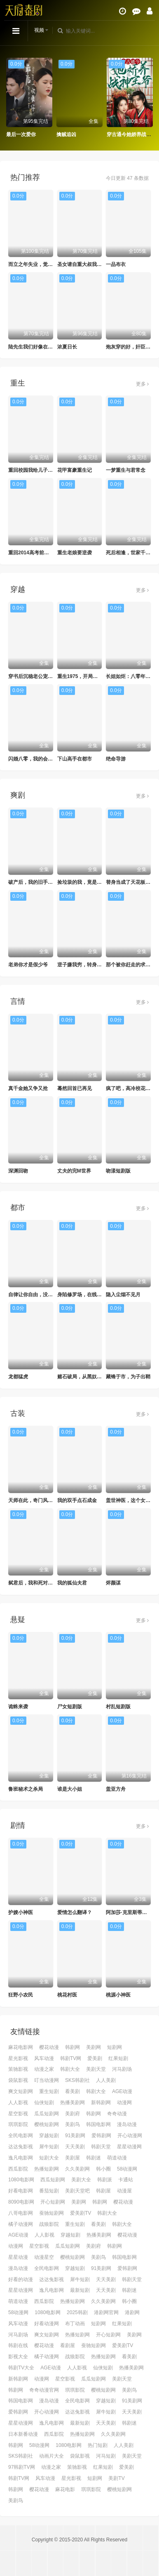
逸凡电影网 (20, 2158)
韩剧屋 (103, 2191)
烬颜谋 (113, 1583)
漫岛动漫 (127, 2124)
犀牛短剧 (49, 2147)
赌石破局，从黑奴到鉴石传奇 (89, 1377)
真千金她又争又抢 (28, 1088)
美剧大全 (81, 2180)
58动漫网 (127, 2169)
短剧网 (114, 2047)
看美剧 (72, 2091)
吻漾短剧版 (118, 1171)
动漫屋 (124, 2191)
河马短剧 (106, 2456)
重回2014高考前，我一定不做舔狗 (46, 553)
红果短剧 (118, 2058)
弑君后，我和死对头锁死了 (38, 1583)
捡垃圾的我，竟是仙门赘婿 (87, 882)
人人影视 (18, 2102)
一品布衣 (116, 264)
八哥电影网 (20, 2213)
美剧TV (116, 2478)
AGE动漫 (122, 2091)
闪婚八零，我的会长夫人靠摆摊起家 (47, 759)
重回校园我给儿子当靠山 (35, 470)
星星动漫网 (129, 2147)
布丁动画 (75, 2323)
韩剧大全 (70, 2069)
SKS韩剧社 (77, 2080)
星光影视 (18, 2058)
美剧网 (93, 2047)
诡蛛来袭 (18, 1706)
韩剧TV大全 (21, 2368)
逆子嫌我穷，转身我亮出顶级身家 (94, 965)
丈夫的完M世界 (74, 1171)
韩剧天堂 (101, 2147)
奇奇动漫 (117, 2114)
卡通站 (125, 2180)
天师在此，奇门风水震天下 (38, 1500)
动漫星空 (44, 2257)
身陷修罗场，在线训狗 (82, 1294)
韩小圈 (103, 2169)
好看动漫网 (46, 2323)
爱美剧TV (80, 2213)
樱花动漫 (49, 2047)
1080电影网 (21, 2180)
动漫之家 (44, 2069)
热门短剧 (98, 2445)
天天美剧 (75, 2147)
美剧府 (72, 2114)
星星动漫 (18, 2257)
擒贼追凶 (66, 134)
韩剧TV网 (70, 2058)
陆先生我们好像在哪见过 (35, 347)
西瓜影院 (18, 2169)
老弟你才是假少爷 (28, 965)
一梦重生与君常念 (125, 470)
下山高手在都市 (74, 759)
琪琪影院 (18, 2124)
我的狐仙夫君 (72, 1583)
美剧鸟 (72, 2124)
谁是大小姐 (69, 1789)
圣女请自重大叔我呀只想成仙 (89, 264)
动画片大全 (51, 2456)
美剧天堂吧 (77, 2191)
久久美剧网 (77, 2169)
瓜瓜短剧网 (46, 2114)
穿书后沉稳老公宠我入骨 (35, 676)
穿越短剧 (49, 2135)
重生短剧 (49, 2091)
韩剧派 (104, 2180)
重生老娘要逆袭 (74, 553)
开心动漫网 (129, 2135)
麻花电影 (65, 2489)
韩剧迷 (93, 2158)
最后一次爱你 (21, 134)
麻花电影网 (20, 2047)
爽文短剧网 (20, 2091)
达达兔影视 (20, 2147)
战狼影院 (49, 2224)
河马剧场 (122, 2069)
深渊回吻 (18, 1171)
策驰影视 (18, 2069)
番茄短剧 (49, 2191)
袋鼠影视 (18, 2080)
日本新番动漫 (23, 2434)
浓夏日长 (67, 347)
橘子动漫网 (20, 2224)
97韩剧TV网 (21, 2467)
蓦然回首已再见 (74, 1088)
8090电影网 (21, 2202)
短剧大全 (49, 2158)
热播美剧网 (72, 2102)
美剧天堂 (96, 2069)
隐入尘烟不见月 (123, 1294)
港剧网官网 (106, 2312)
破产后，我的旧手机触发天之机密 (45, 882)
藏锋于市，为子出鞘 (128, 1377)
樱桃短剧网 (46, 2124)
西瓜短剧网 (52, 2180)
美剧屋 (72, 2158)
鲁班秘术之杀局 (25, 1789)
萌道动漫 (117, 2158)
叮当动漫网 (46, 2080)
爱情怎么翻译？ (74, 1912)
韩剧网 (72, 2047)
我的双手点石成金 (77, 1500)
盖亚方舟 (116, 1789)
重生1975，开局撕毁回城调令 (90, 676)
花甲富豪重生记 (74, 470)
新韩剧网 (101, 2102)
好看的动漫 (20, 2279)
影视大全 (18, 2356)
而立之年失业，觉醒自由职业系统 (45, 264)
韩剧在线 (18, 2345)
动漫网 (124, 2102)
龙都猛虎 (18, 1377)
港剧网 (132, 2312)
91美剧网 (75, 2135)
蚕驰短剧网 (51, 2213)
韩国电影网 (98, 2124)
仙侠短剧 (44, 2102)
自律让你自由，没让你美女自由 (42, 1294)
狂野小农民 (20, 1995)
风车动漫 (44, 2058)
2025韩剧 (77, 2312)
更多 (142, 384)
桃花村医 (67, 1995)
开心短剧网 (52, 2202)
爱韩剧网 (101, 2135)
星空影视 (18, 2114)
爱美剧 (94, 2058)
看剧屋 (67, 2345)
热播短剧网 (46, 2169)
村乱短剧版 (118, 1706)
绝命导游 (116, 759)
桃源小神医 (118, 1995)
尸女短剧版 (69, 1706)
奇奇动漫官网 (44, 2390)
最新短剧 (80, 2290)
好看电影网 (20, 2191)
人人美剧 (106, 2080)
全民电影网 (20, 2135)
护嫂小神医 (20, 1912)
